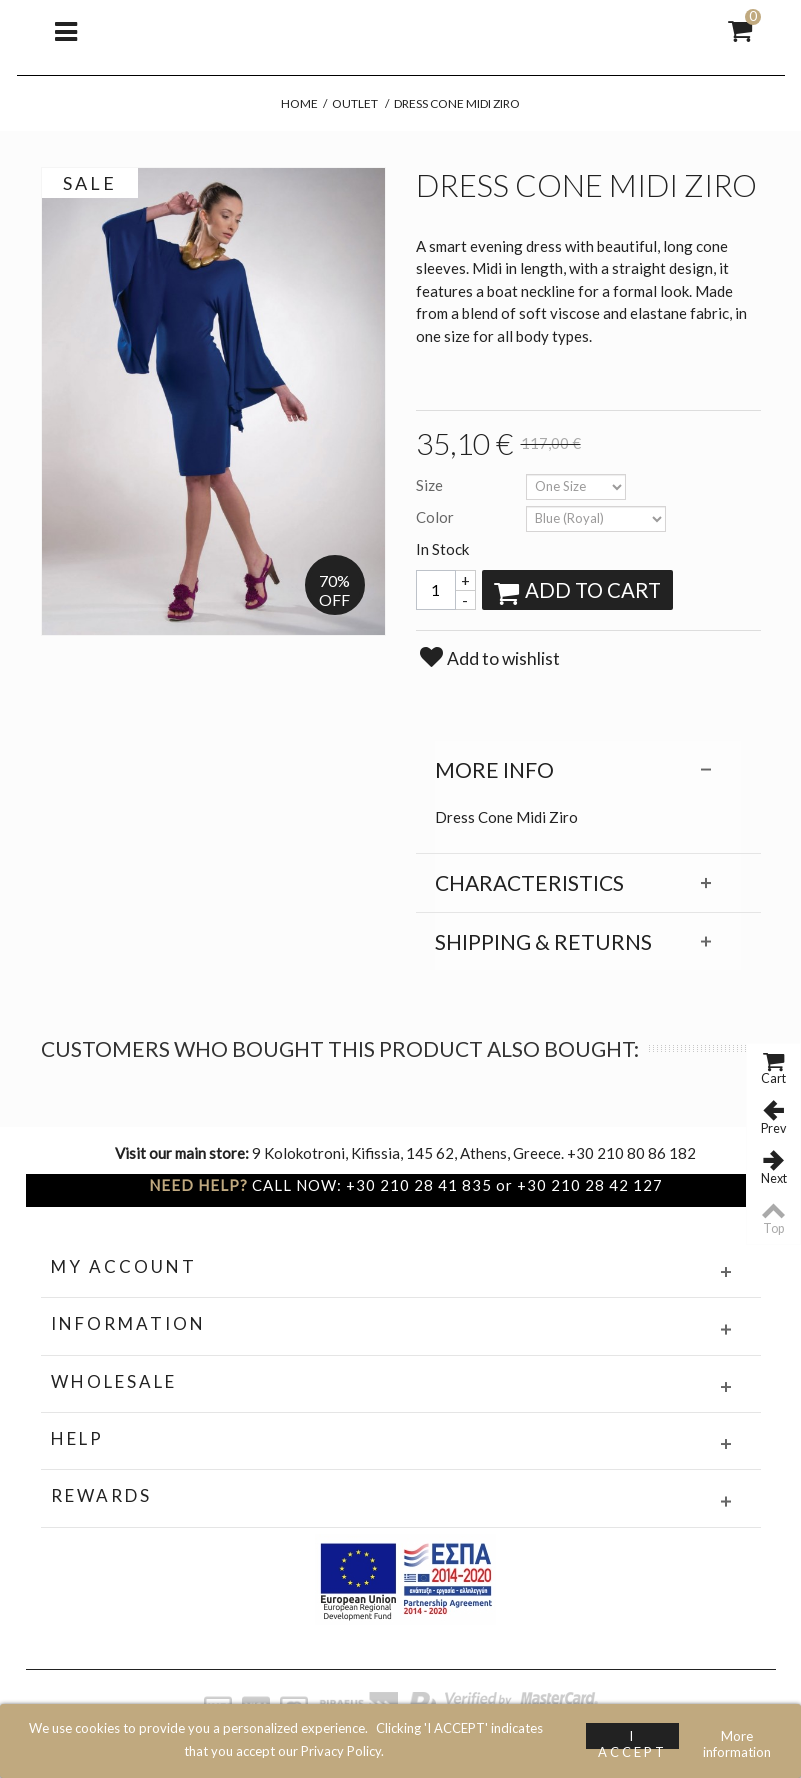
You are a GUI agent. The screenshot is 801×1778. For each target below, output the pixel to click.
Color (436, 517)
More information (737, 1738)
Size (431, 485)
